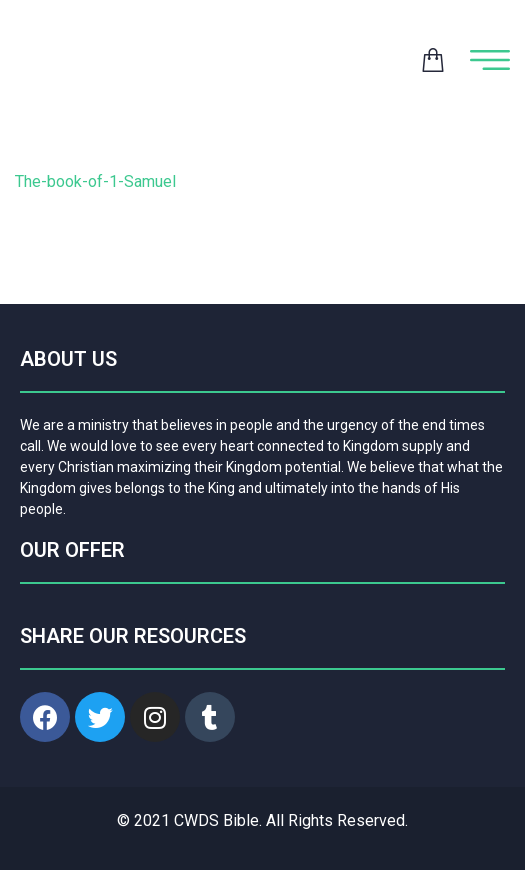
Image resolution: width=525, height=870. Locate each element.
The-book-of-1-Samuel (95, 181)
